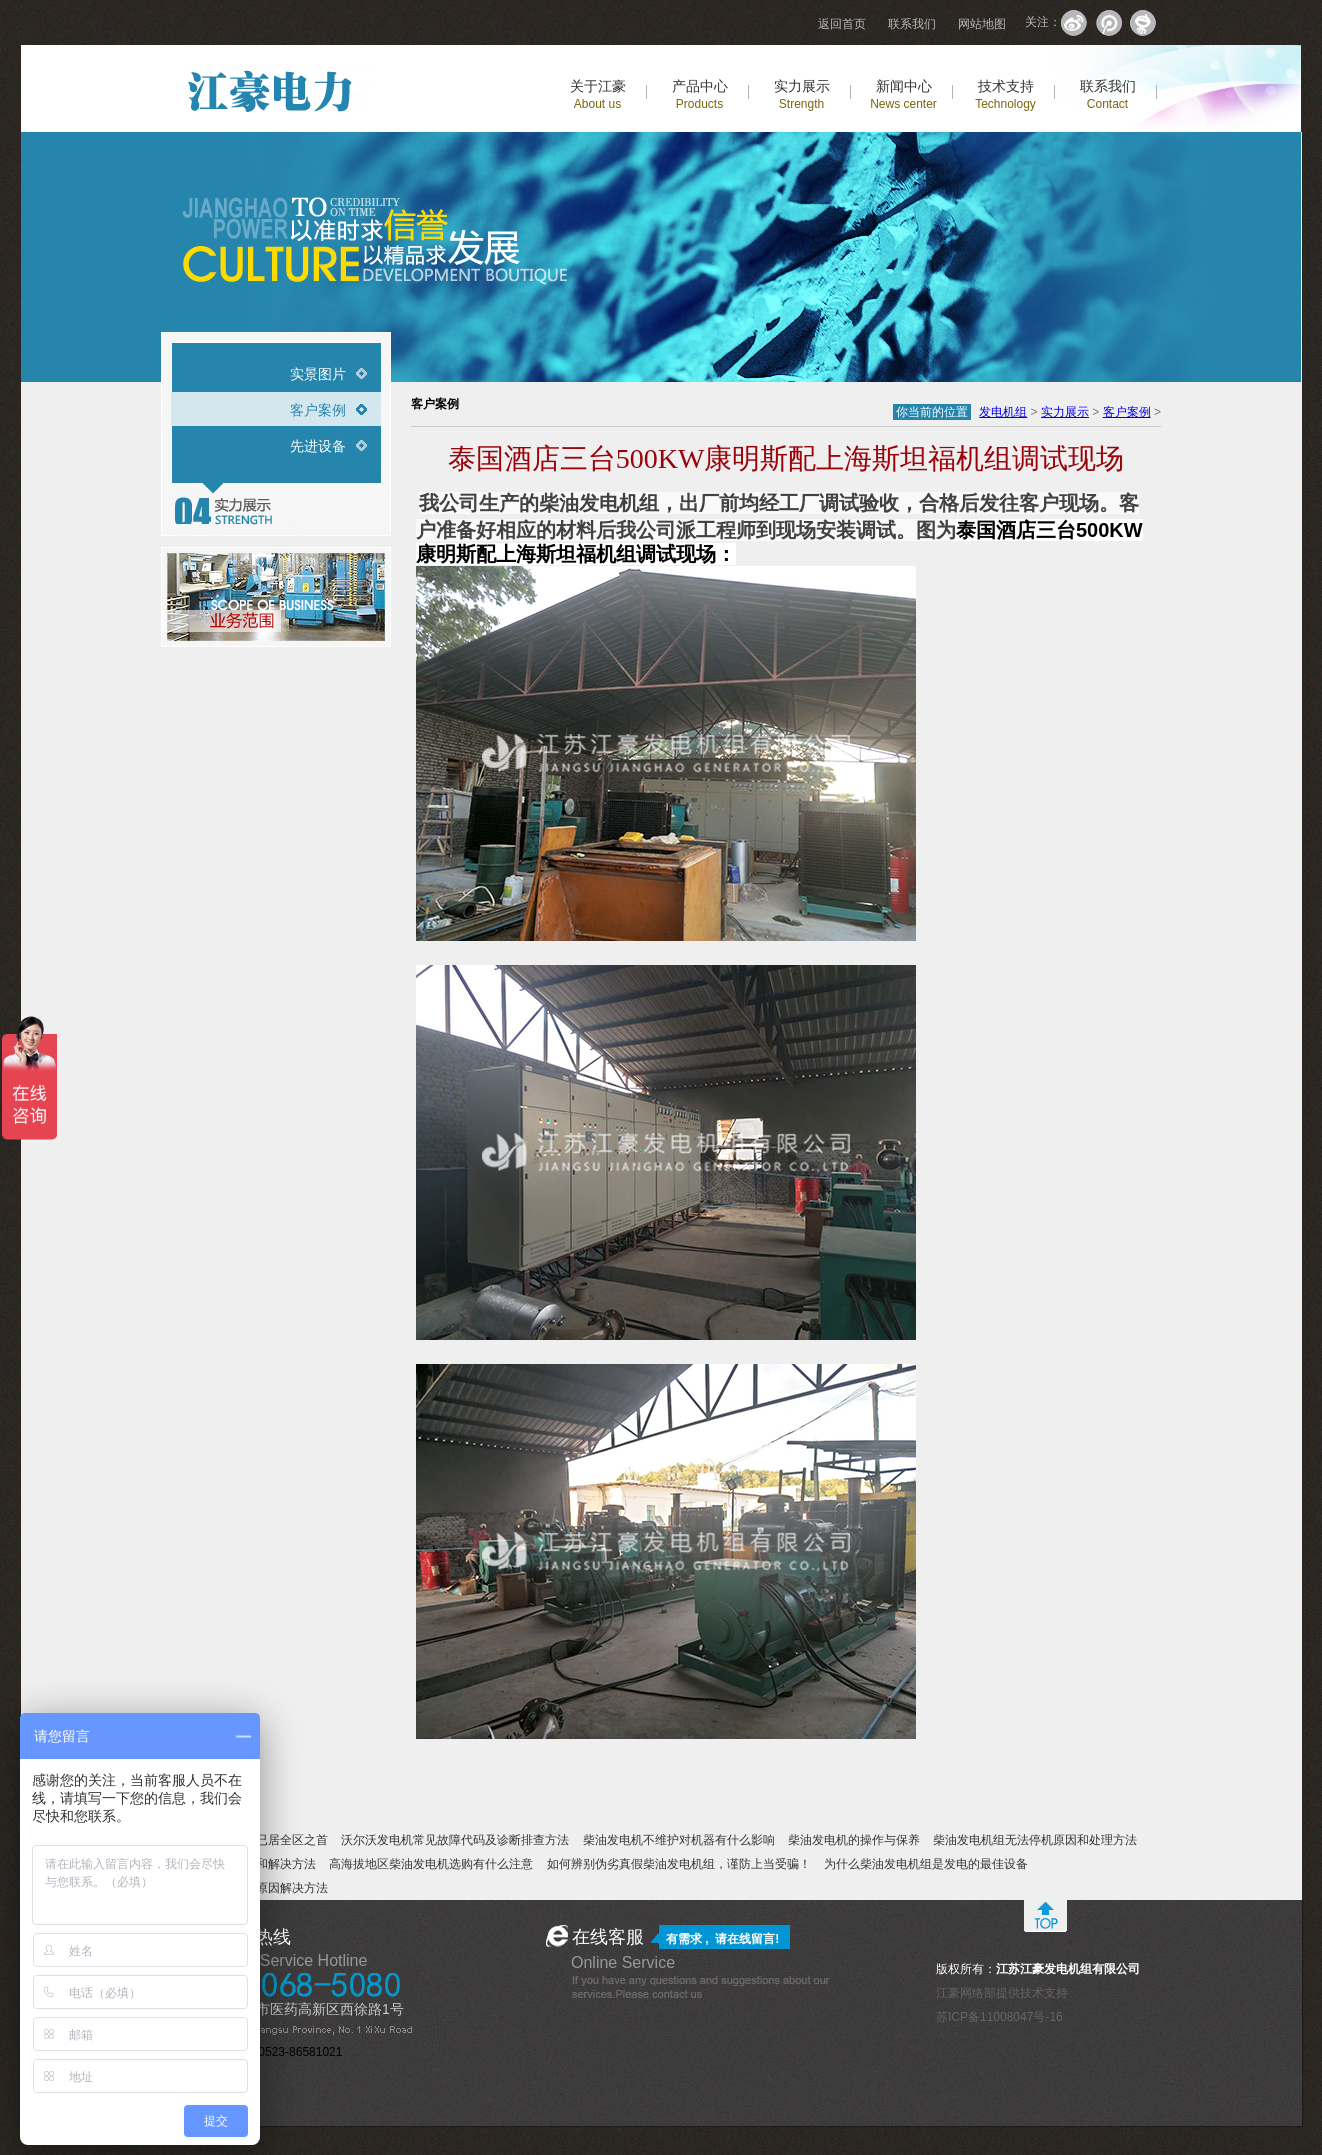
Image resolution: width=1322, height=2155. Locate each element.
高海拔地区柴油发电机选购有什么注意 (431, 1864)
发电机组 (1003, 412)
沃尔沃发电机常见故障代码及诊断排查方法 (455, 1840)
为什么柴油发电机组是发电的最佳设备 (926, 1864)
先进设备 (318, 446)
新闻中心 (903, 94)
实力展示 (802, 94)
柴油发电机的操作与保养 (854, 1840)
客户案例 (318, 410)
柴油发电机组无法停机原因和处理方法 (1035, 1840)
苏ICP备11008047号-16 (999, 2017)
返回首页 (842, 24)
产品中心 (700, 94)
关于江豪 (598, 94)
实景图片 (318, 374)
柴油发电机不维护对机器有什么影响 (679, 1840)
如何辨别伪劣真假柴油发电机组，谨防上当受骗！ (679, 1864)
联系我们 (912, 24)
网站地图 (982, 24)
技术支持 (1005, 94)
